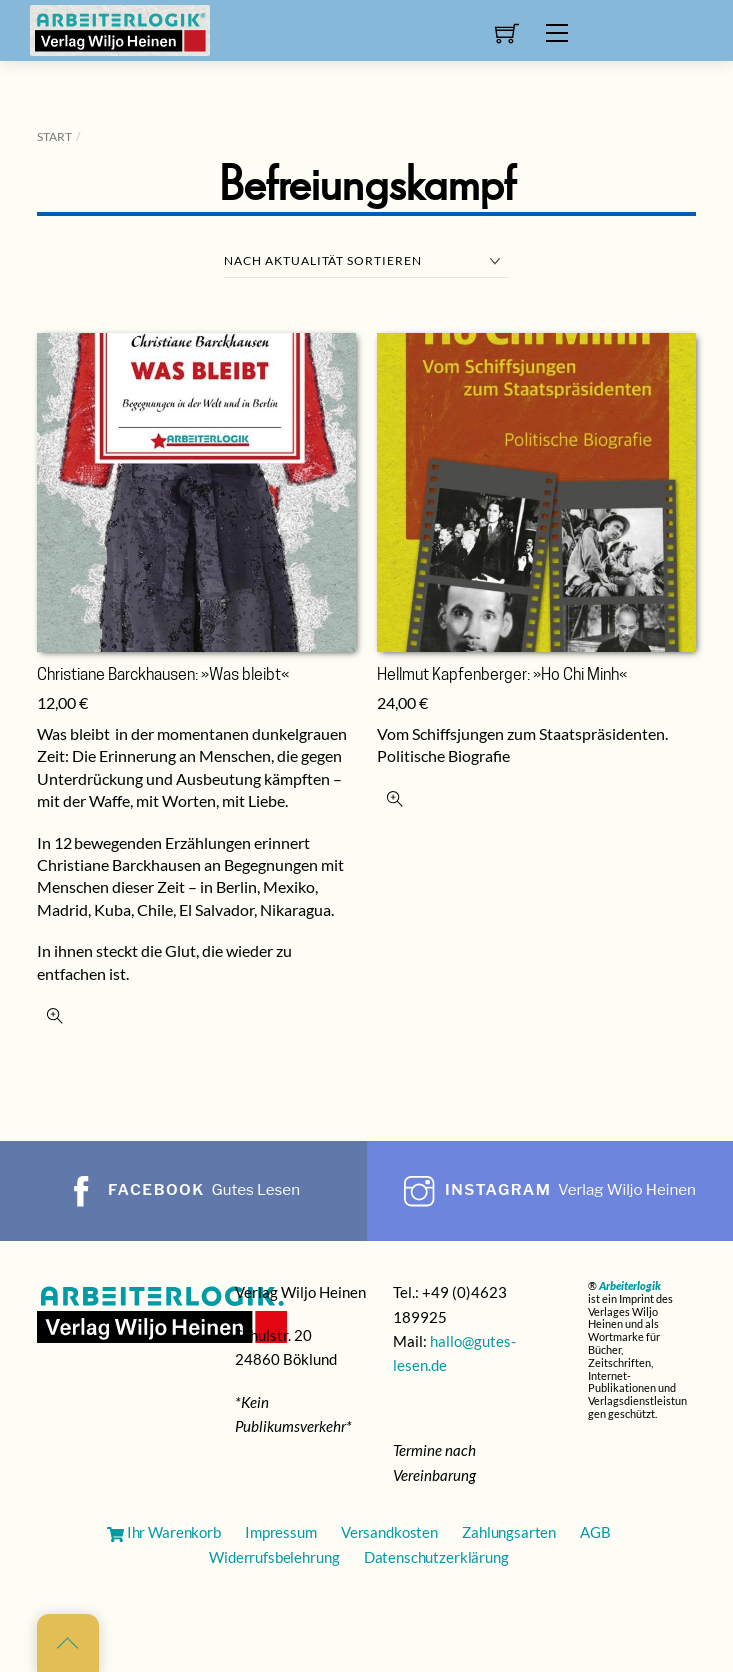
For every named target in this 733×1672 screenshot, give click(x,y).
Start (54, 136)
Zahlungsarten (509, 1532)
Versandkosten (389, 1532)
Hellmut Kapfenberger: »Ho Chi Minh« (502, 676)
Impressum (281, 1532)
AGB (595, 1532)
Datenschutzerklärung (436, 1557)
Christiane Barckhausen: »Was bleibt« (163, 676)
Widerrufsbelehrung (274, 1557)
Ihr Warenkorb (164, 1532)
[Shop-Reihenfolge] (366, 261)
